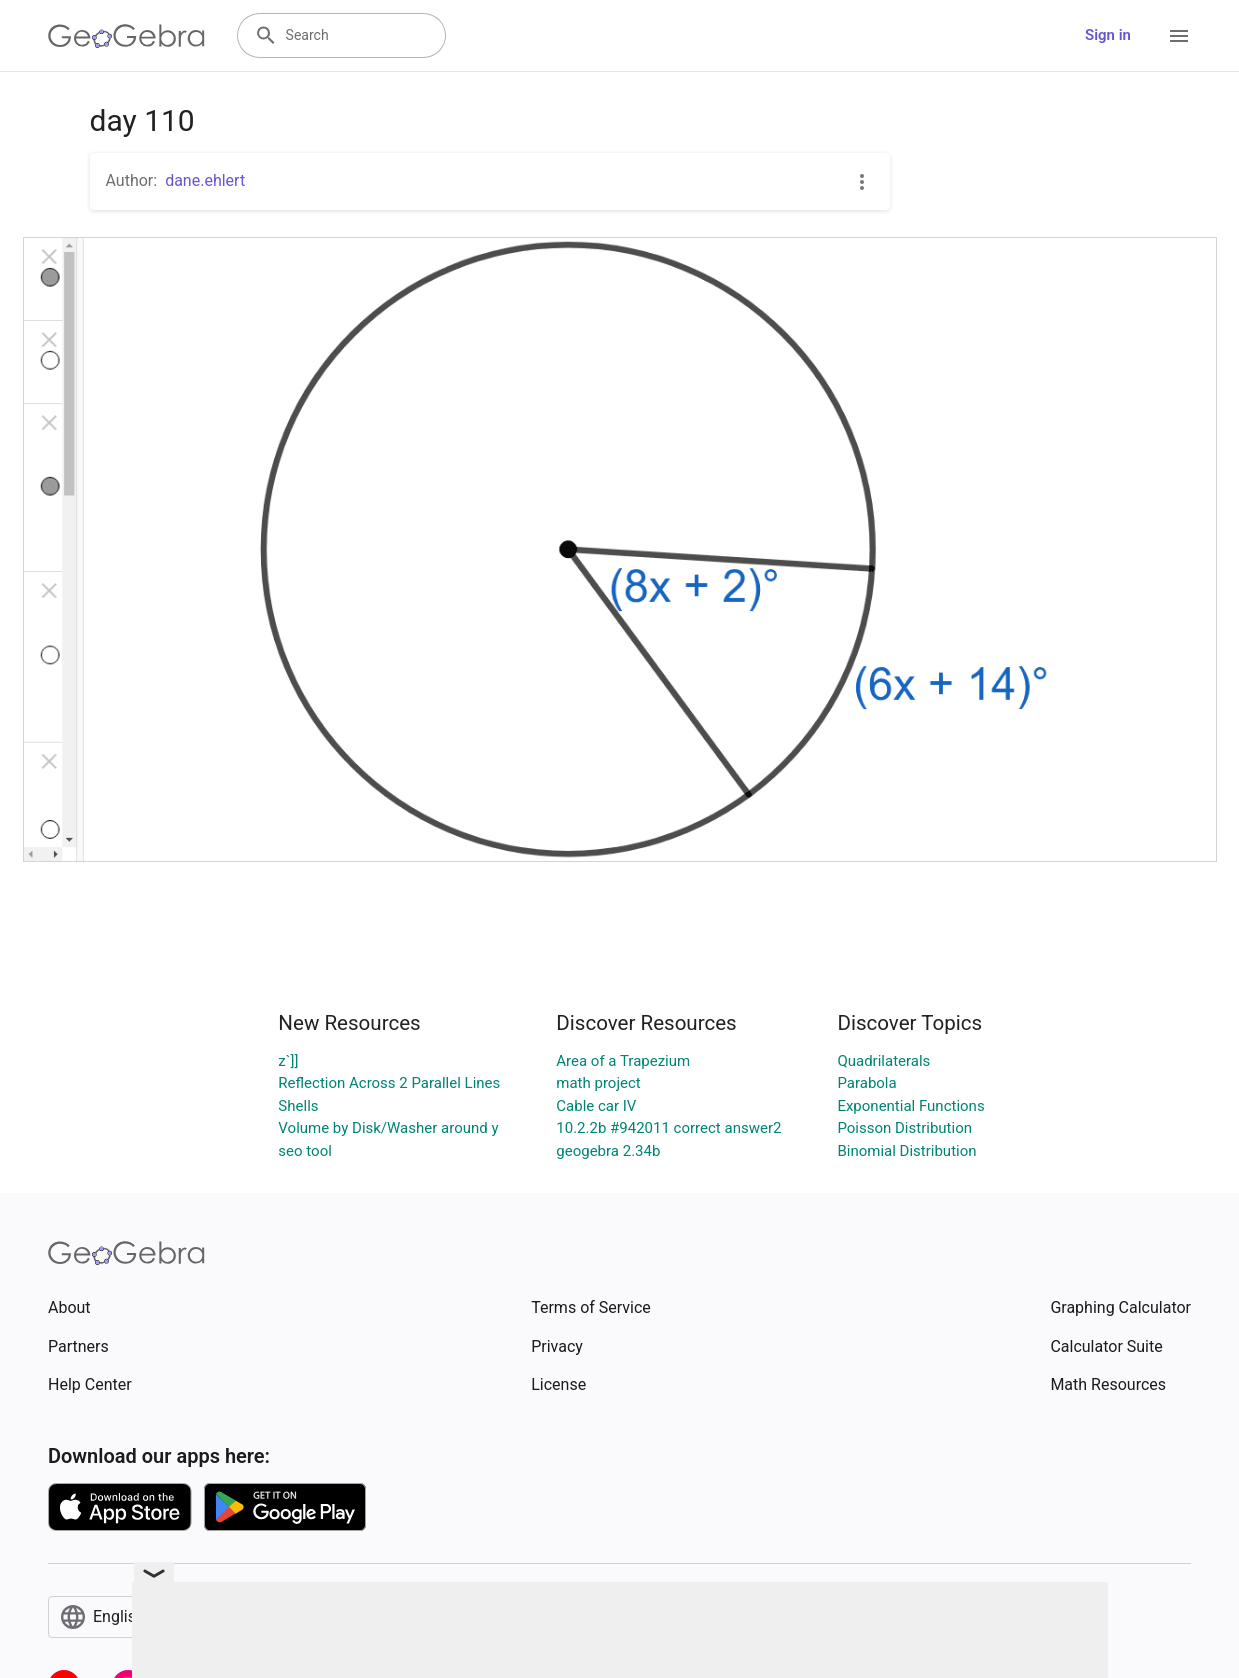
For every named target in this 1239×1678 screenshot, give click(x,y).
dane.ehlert (205, 180)
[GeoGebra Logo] (126, 36)
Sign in (1108, 35)
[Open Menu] (1179, 36)
